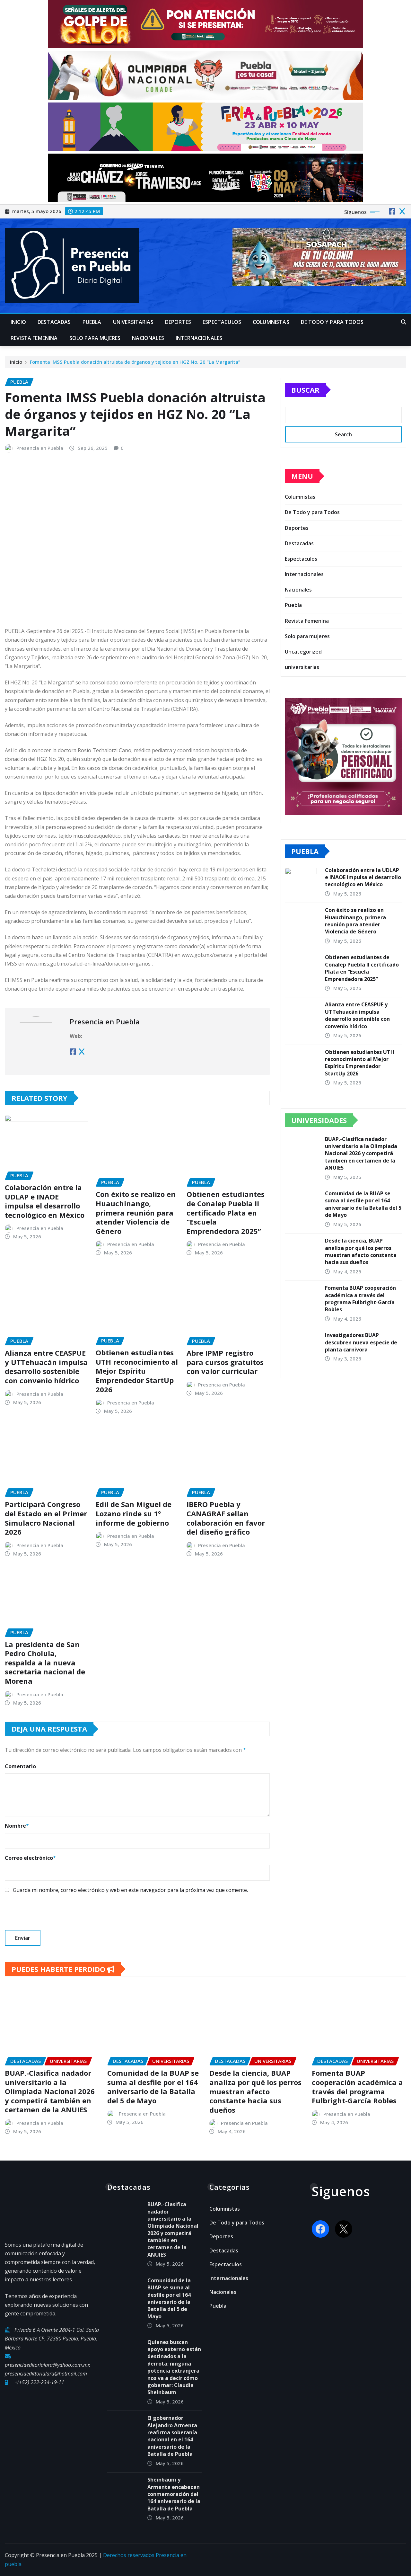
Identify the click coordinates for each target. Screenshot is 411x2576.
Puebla (92, 321)
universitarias (133, 321)
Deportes (178, 321)
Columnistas (271, 321)
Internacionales (199, 338)
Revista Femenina (34, 338)
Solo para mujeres (95, 338)
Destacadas (54, 321)
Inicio (18, 321)
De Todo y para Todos (332, 321)
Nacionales (148, 338)
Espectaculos (222, 321)
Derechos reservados (129, 2555)
